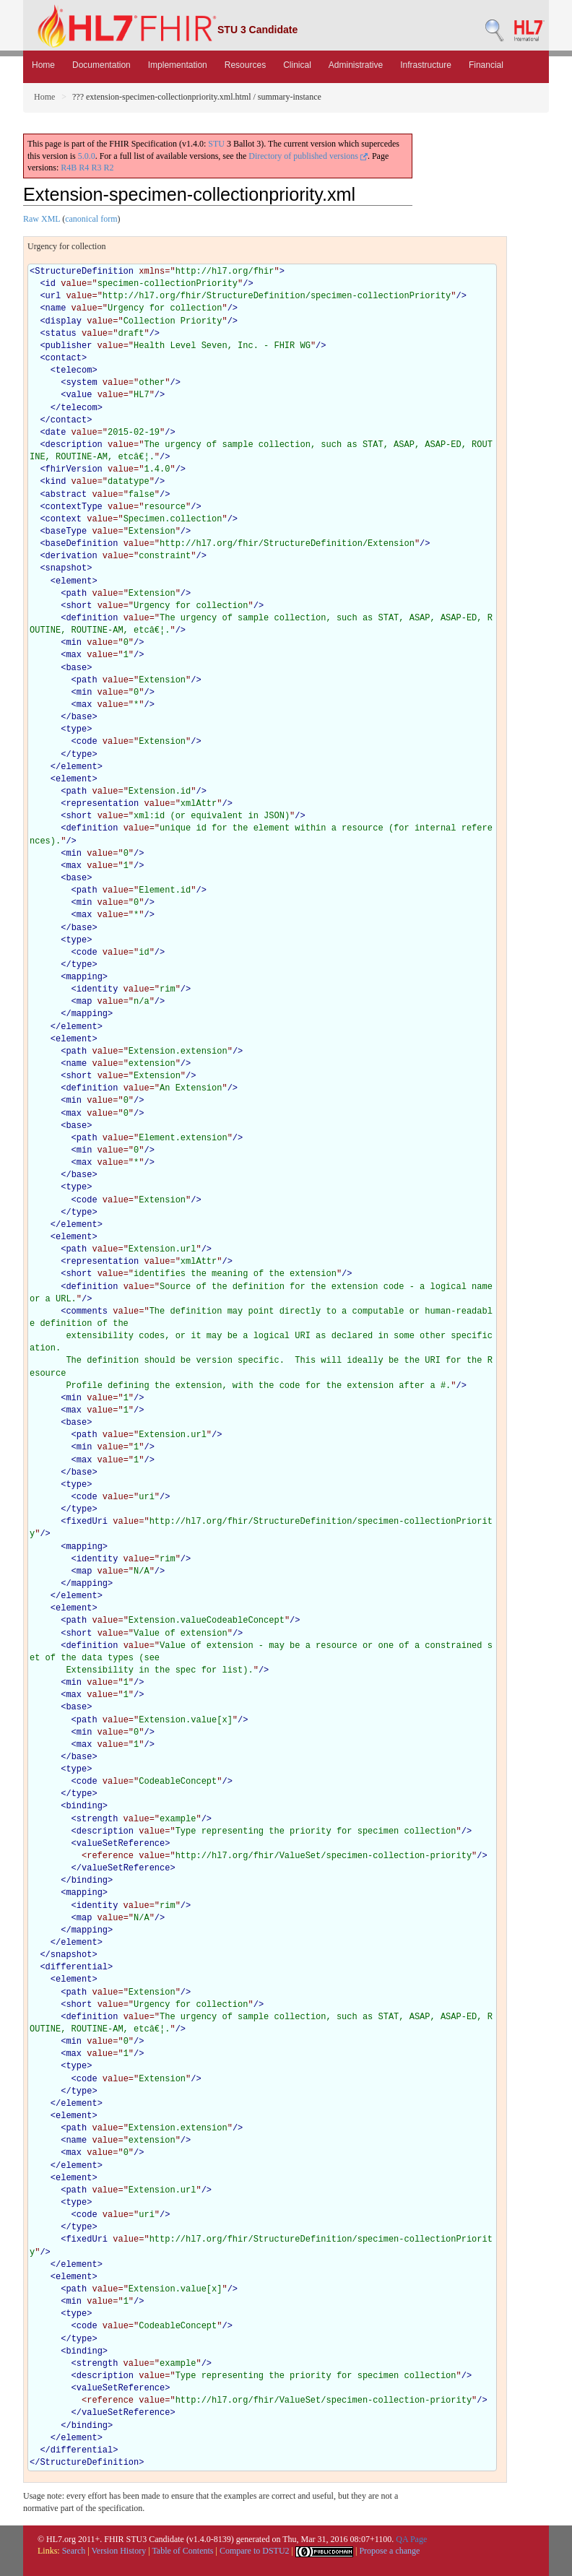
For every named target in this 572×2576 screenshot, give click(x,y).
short (79, 606)
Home (43, 65)
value (79, 395)
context (64, 519)
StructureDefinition (84, 271)
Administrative (356, 65)
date (56, 433)
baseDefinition (82, 544)
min (74, 643)
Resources (245, 65)
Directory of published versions (308, 156)
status (61, 334)
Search (74, 2551)
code (87, 742)
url (53, 296)
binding (84, 1806)
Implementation (177, 65)
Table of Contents (182, 2551)
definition (92, 618)
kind (56, 482)
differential (77, 1967)
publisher (69, 346)
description (74, 445)
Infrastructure (425, 65)
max (74, 655)
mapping (84, 977)
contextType (74, 507)
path (76, 594)
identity (97, 989)
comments (87, 1311)
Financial (486, 65)
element (74, 581)
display (64, 321)
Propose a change (389, 2551)
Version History (119, 2551)
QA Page (411, 2539)
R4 (84, 167)
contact (64, 358)
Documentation (101, 65)
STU (216, 144)
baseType (66, 531)
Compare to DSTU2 (255, 2551)
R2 (108, 167)
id (51, 284)
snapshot (66, 568)
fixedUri (87, 1522)
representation (102, 804)
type (76, 729)
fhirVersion (74, 469)
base (76, 668)
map (84, 1002)
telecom (74, 370)
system (81, 383)
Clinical (297, 65)
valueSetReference (121, 1844)
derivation (72, 556)
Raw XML (41, 219)
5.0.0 (86, 156)
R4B (69, 167)
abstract (66, 495)
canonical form (91, 219)
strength (97, 1819)
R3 (96, 167)
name (56, 308)
